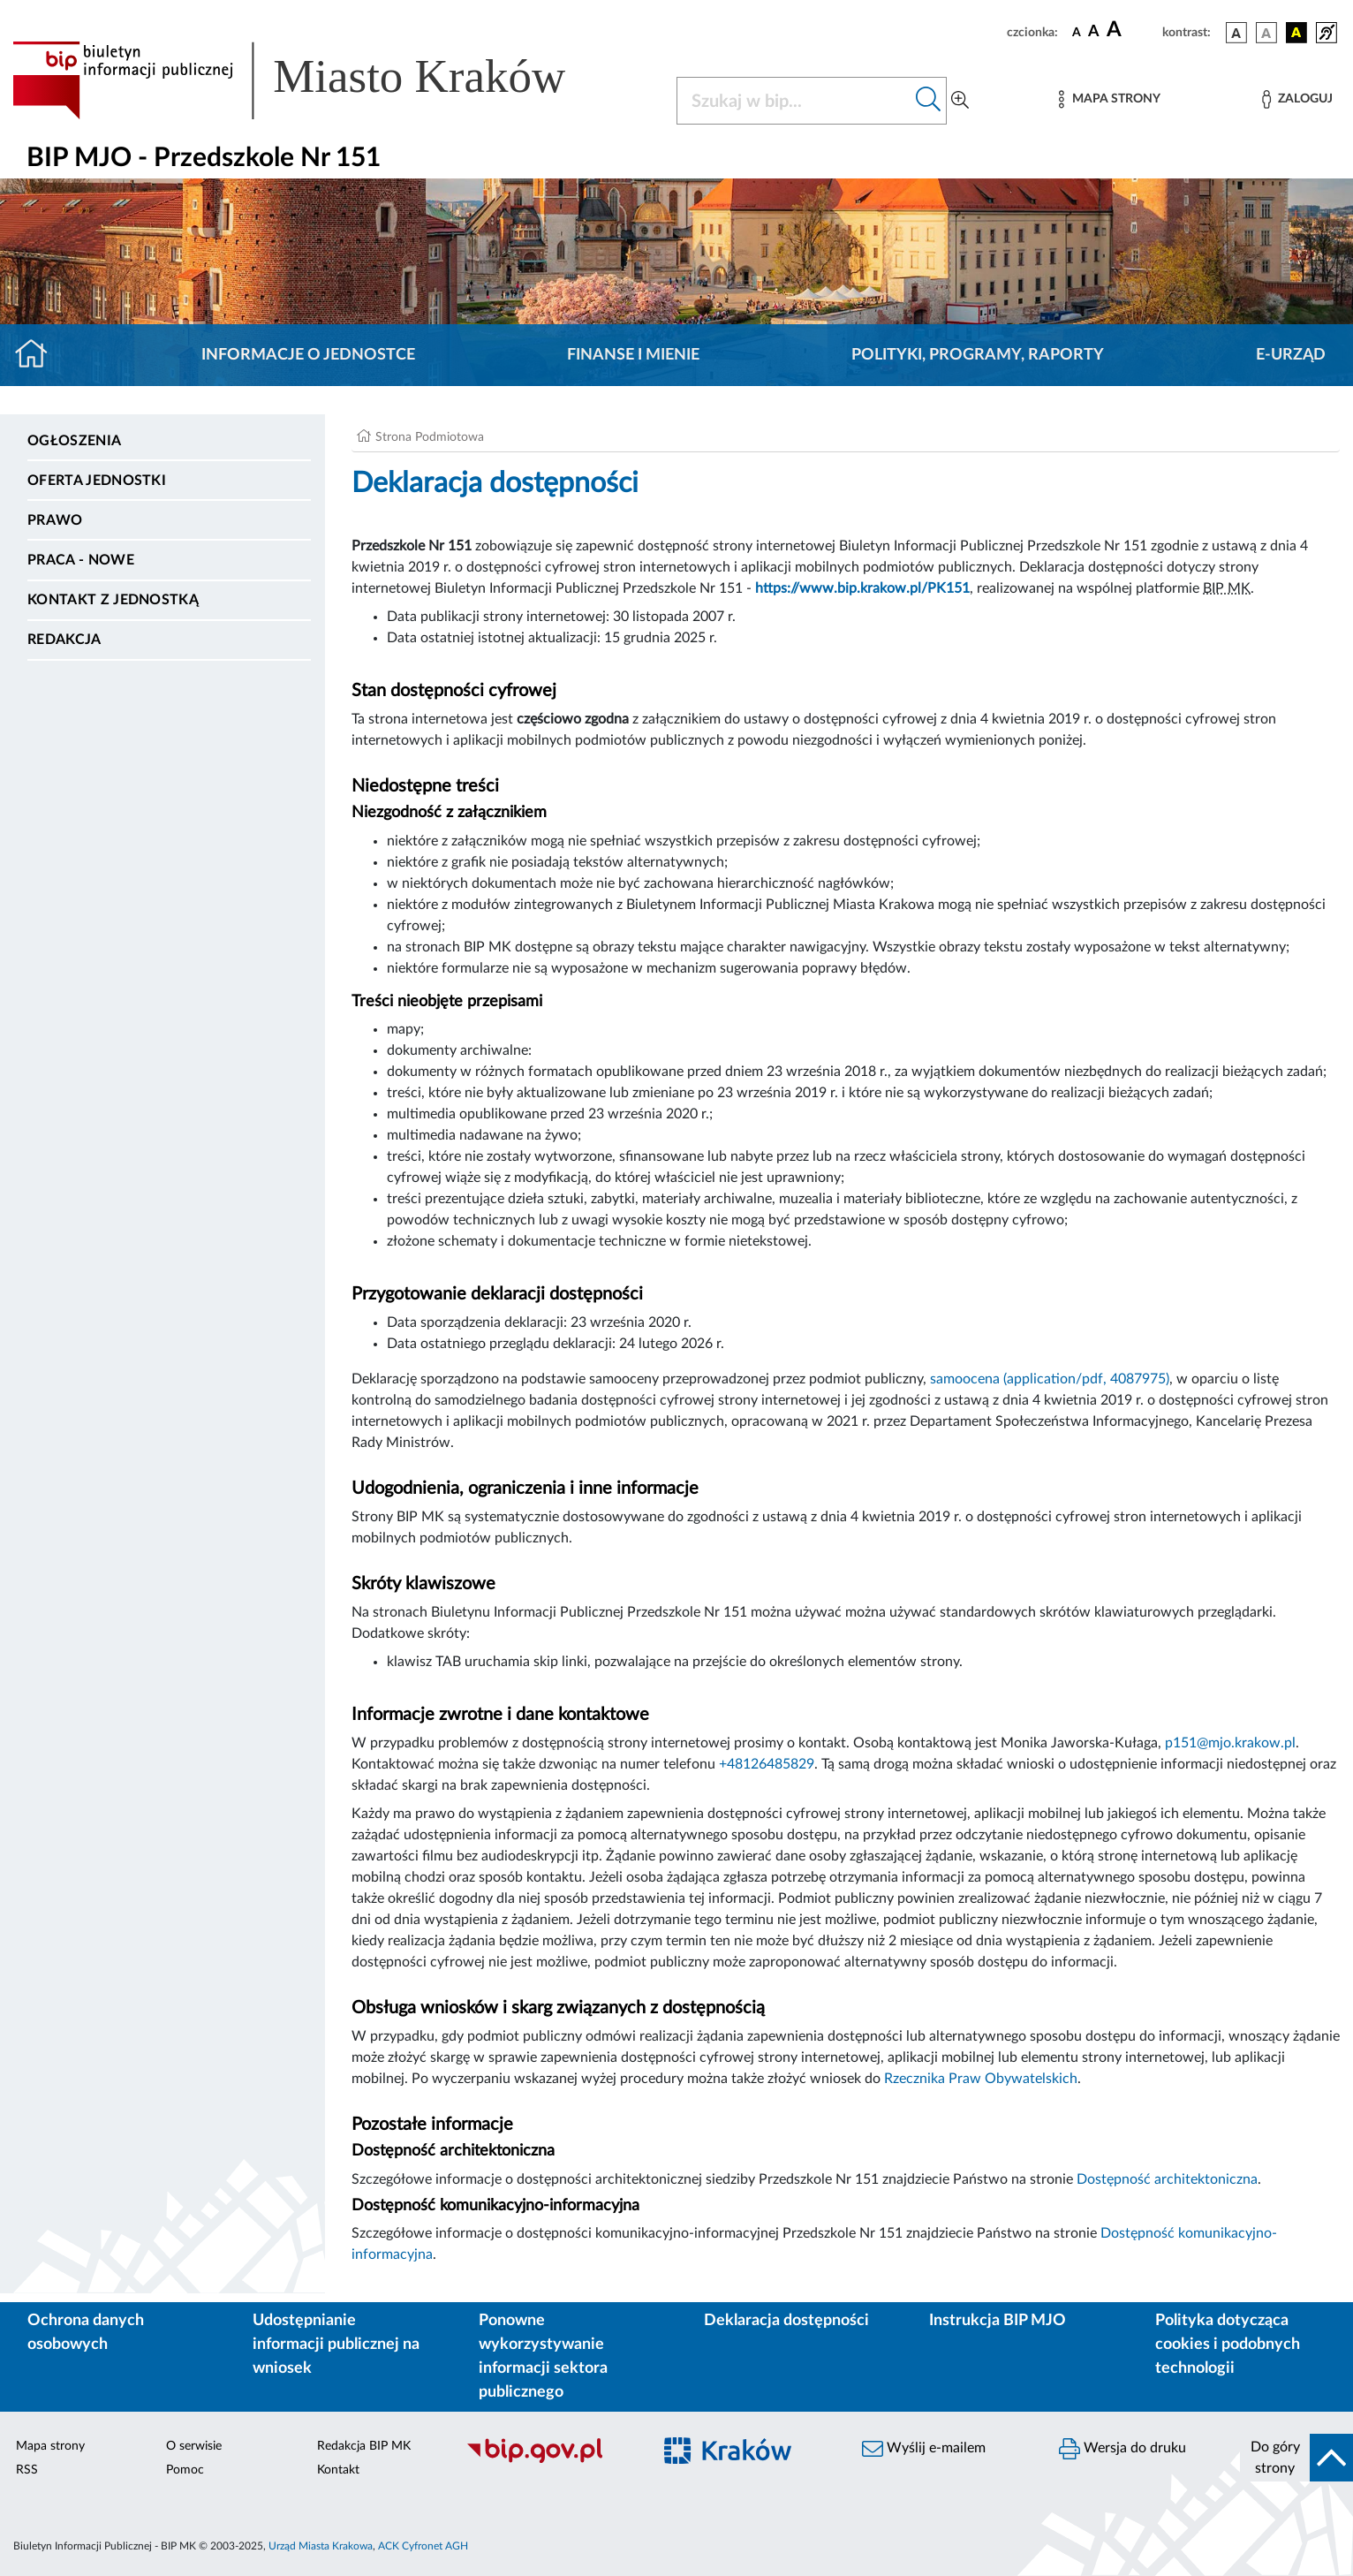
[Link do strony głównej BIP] (314, 80)
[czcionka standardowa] (1076, 31)
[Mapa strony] (1109, 99)
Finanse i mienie (633, 355)
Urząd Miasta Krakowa (320, 2546)
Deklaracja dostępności (786, 2321)
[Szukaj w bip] (929, 101)
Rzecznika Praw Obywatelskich (980, 2079)
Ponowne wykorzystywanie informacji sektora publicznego (543, 2356)
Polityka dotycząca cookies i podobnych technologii (1227, 2344)
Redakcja (64, 640)
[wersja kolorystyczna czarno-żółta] (1296, 32)
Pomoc (185, 2470)
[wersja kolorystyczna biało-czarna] (1266, 32)
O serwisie (194, 2446)
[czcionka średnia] (1093, 32)
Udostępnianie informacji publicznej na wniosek (336, 2344)
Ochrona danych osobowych (85, 2332)
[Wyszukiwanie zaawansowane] (960, 101)
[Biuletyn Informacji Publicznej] (550, 2460)
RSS (27, 2470)
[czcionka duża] (1132, 30)
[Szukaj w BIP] (793, 101)
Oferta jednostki (96, 481)
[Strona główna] (38, 355)
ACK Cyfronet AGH (423, 2546)
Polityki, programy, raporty (977, 355)
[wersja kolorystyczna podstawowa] (1236, 32)
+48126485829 (766, 1764)
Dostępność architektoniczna (1167, 2179)
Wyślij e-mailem (924, 2448)
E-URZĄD (1291, 355)
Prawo (55, 520)
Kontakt (338, 2470)
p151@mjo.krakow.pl (1230, 1743)
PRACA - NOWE (80, 560)
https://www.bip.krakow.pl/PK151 (862, 588)
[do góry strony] (1296, 2457)
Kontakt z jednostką (113, 600)
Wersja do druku (1122, 2448)
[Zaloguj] (1297, 99)
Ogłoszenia (74, 441)
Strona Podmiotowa (429, 437)
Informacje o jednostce (308, 355)
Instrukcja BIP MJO (997, 2321)
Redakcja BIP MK (364, 2446)
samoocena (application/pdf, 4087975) (1049, 1379)
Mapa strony (50, 2446)
